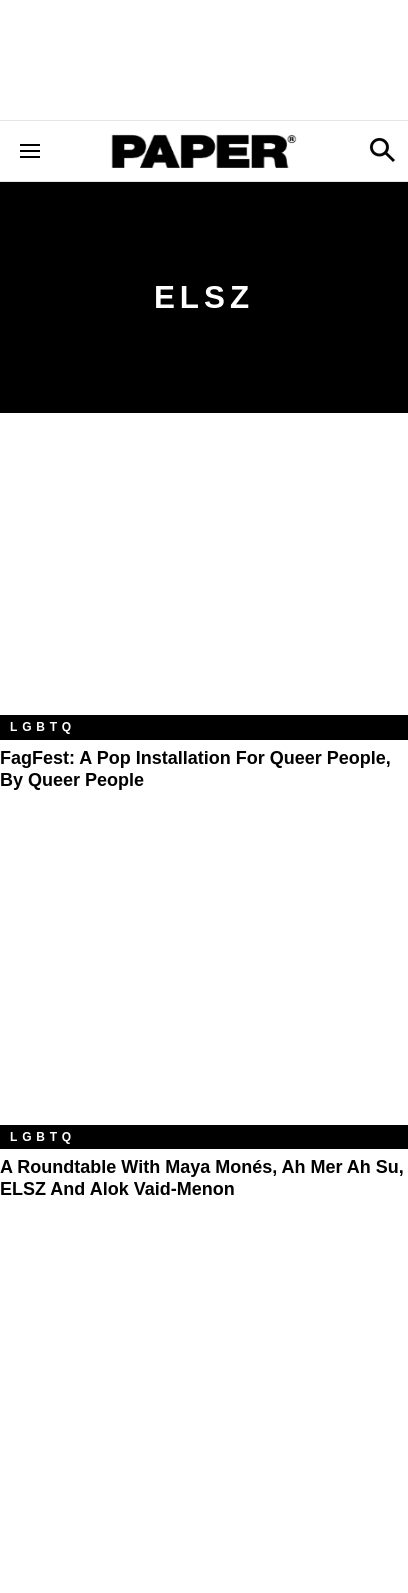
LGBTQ (43, 727)
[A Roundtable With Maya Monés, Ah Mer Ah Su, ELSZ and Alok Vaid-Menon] (204, 989)
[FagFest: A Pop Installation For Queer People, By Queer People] (204, 579)
